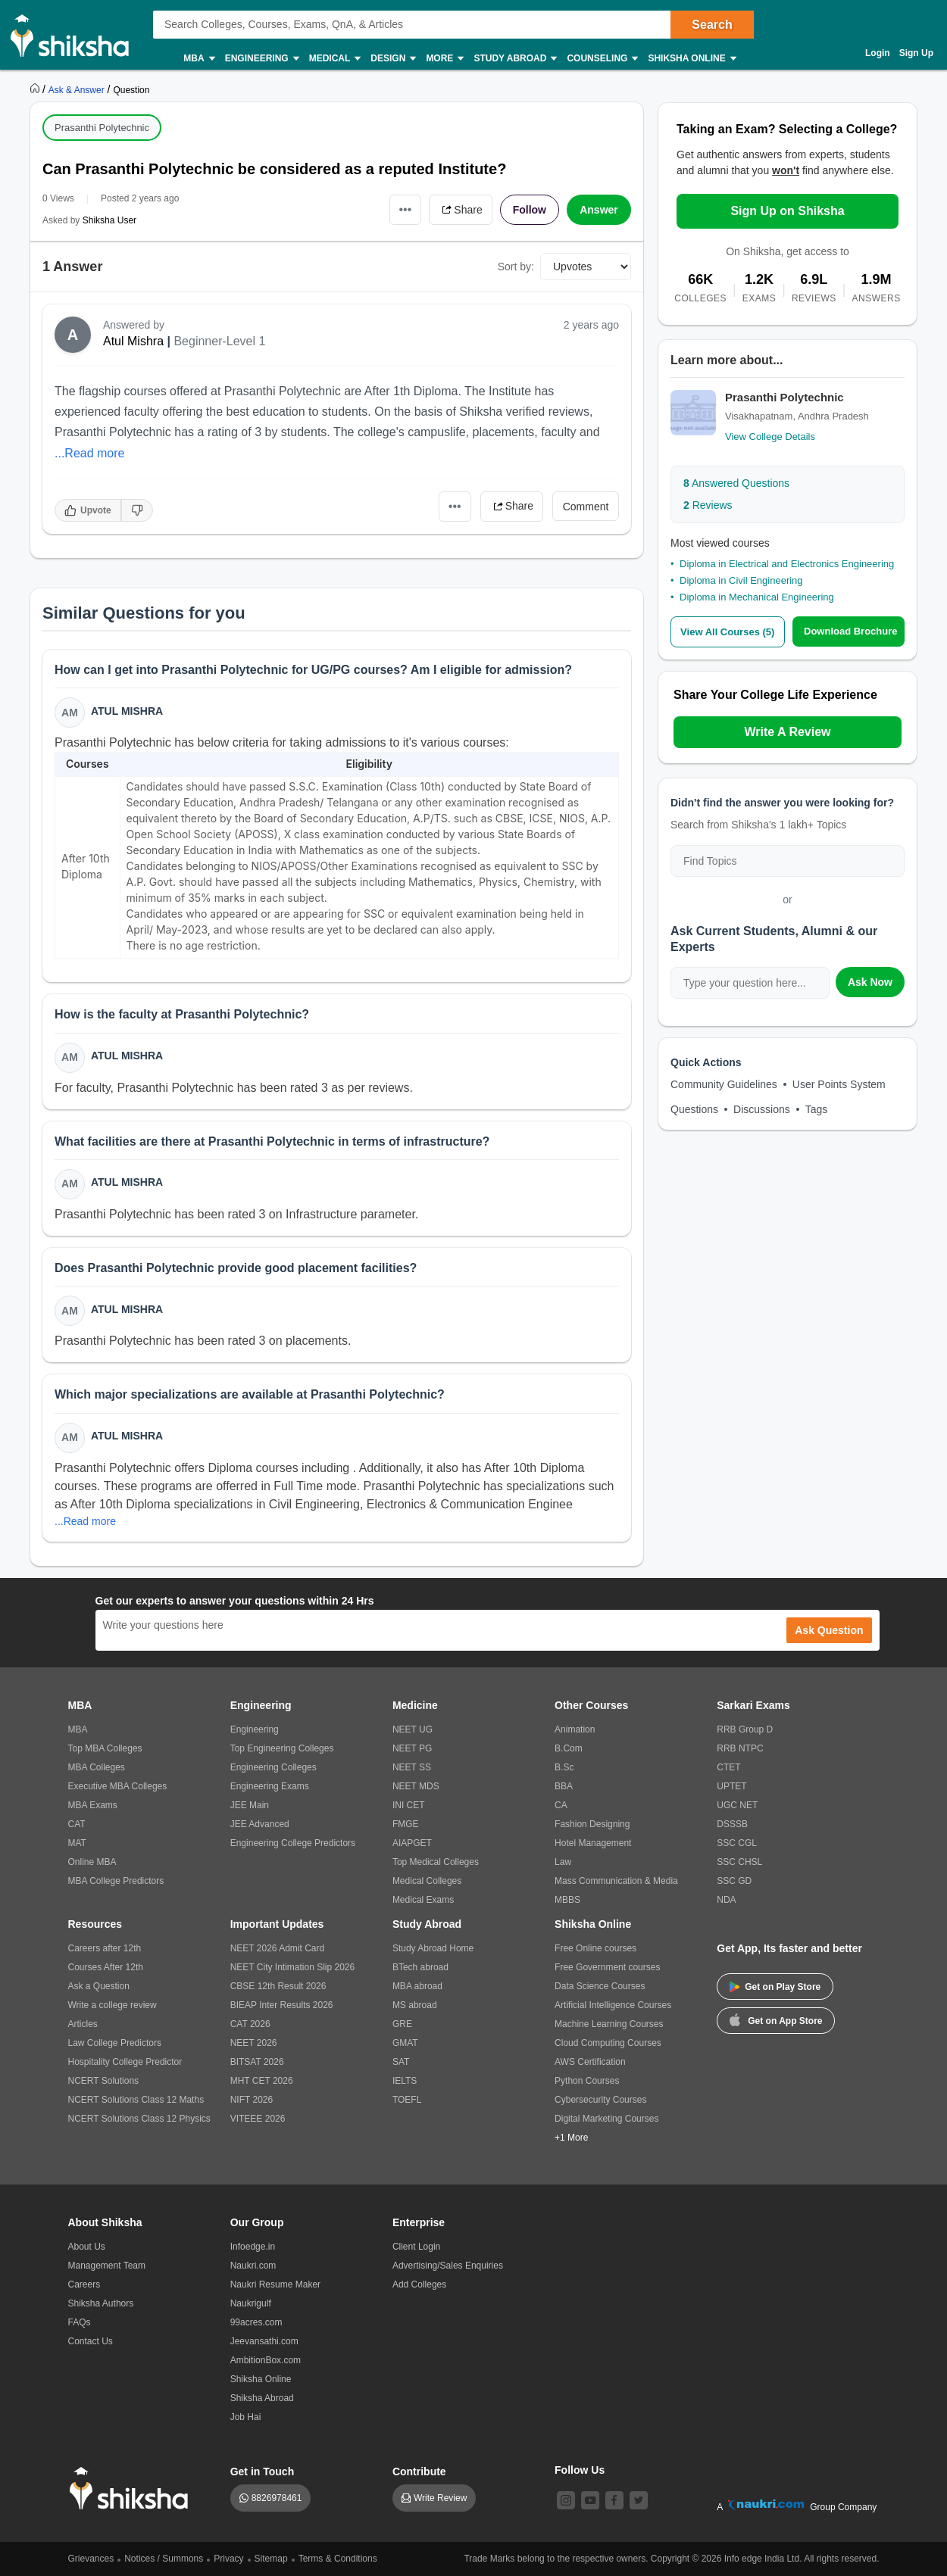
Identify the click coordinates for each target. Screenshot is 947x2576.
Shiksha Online (691, 59)
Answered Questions (736, 483)
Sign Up (916, 53)
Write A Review (787, 731)
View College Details (770, 436)
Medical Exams (423, 1900)
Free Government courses (607, 1967)
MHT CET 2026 (261, 2080)
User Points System (839, 1084)
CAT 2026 (250, 2024)
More (444, 59)
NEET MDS (415, 1786)
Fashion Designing (592, 1824)
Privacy (228, 2558)
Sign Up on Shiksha (787, 210)
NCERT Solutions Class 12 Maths (136, 2099)
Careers (84, 2284)
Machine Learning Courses (609, 2024)
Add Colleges (419, 2284)
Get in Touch (262, 2471)
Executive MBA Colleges (117, 1786)
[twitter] (639, 2500)
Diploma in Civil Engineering (741, 580)
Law (563, 1862)
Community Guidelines (723, 1084)
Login (877, 53)
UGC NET (737, 1805)
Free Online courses (595, 1948)
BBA (564, 1786)
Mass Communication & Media (616, 1881)
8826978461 (277, 2498)
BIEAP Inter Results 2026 (281, 2005)
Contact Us (90, 2341)
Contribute (419, 2471)
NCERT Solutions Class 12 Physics (139, 2118)
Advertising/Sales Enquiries (447, 2265)
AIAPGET (412, 1843)
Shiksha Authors (101, 2303)
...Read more (89, 453)
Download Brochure (851, 631)
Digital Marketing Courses (606, 2118)
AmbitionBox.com (265, 2360)
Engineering (261, 59)
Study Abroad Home (433, 1948)
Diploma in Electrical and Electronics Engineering (787, 563)
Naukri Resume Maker (275, 2284)
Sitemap (271, 2558)
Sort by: (516, 266)
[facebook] (614, 2500)
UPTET (731, 1786)
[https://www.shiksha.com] (36, 89)
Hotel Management (593, 1843)
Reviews (708, 505)
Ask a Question (99, 1986)
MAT (77, 1843)
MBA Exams (92, 1805)
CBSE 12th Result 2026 (278, 1986)
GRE (402, 2024)
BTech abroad (420, 1967)
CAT (77, 1824)
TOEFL (406, 2099)
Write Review (440, 2498)
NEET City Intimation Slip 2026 (292, 1967)
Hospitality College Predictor (125, 2062)
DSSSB (732, 1824)
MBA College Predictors (116, 1881)
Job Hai (245, 2417)
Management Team (107, 2265)
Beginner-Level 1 (219, 341)
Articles (83, 2024)
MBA (198, 59)
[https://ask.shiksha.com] (78, 89)
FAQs (79, 2322)
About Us (86, 2246)
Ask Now (870, 982)
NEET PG (412, 1748)
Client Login (416, 2246)
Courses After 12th (105, 1967)
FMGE (405, 1824)
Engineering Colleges (273, 1767)
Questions (694, 1109)
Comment (586, 507)
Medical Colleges (426, 1881)
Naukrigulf (250, 2303)
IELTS (404, 2080)
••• (405, 209)
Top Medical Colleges (435, 1862)
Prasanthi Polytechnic (102, 127)
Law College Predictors (114, 2043)
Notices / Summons (163, 2558)
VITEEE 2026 (258, 2118)
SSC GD (734, 1881)
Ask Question (829, 1630)
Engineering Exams (269, 1786)
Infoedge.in (252, 2246)
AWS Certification (590, 2062)
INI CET (408, 1805)
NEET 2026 (253, 2043)
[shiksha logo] (133, 2488)
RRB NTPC (740, 1748)
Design (392, 59)
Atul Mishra (133, 341)
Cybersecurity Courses (600, 2099)
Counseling (601, 59)
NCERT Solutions (103, 2080)
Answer (599, 210)
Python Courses (587, 2080)
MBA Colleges (96, 1767)
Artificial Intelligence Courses (613, 2005)
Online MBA (92, 1862)
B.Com (569, 1748)
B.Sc (564, 1767)
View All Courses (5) (727, 632)
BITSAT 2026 (257, 2062)
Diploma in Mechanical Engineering (757, 597)
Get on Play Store (775, 1987)
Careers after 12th (105, 1948)
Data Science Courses (600, 1986)
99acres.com (256, 2322)
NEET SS (411, 1767)
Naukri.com (253, 2265)
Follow (529, 210)
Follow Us (580, 2470)
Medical (334, 59)
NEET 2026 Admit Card (277, 1948)
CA (561, 1805)
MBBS (567, 1900)
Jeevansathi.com (264, 2341)
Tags (816, 1109)
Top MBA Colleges (105, 1748)
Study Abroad (514, 59)
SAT (400, 2062)
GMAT (405, 2043)
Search (712, 24)
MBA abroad (417, 1986)
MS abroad (414, 2005)
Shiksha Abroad (262, 2398)
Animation (575, 1729)
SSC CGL (737, 1843)
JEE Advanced (259, 1824)
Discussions (761, 1109)
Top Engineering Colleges (282, 1748)
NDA (726, 1900)
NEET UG (412, 1729)
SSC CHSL (739, 1862)
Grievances (91, 2558)
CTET (728, 1767)
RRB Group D (745, 1729)
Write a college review (112, 2005)
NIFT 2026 (251, 2099)
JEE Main (249, 1805)
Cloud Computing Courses (608, 2043)
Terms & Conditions (337, 2558)
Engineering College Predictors (292, 1843)
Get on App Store (776, 2019)
